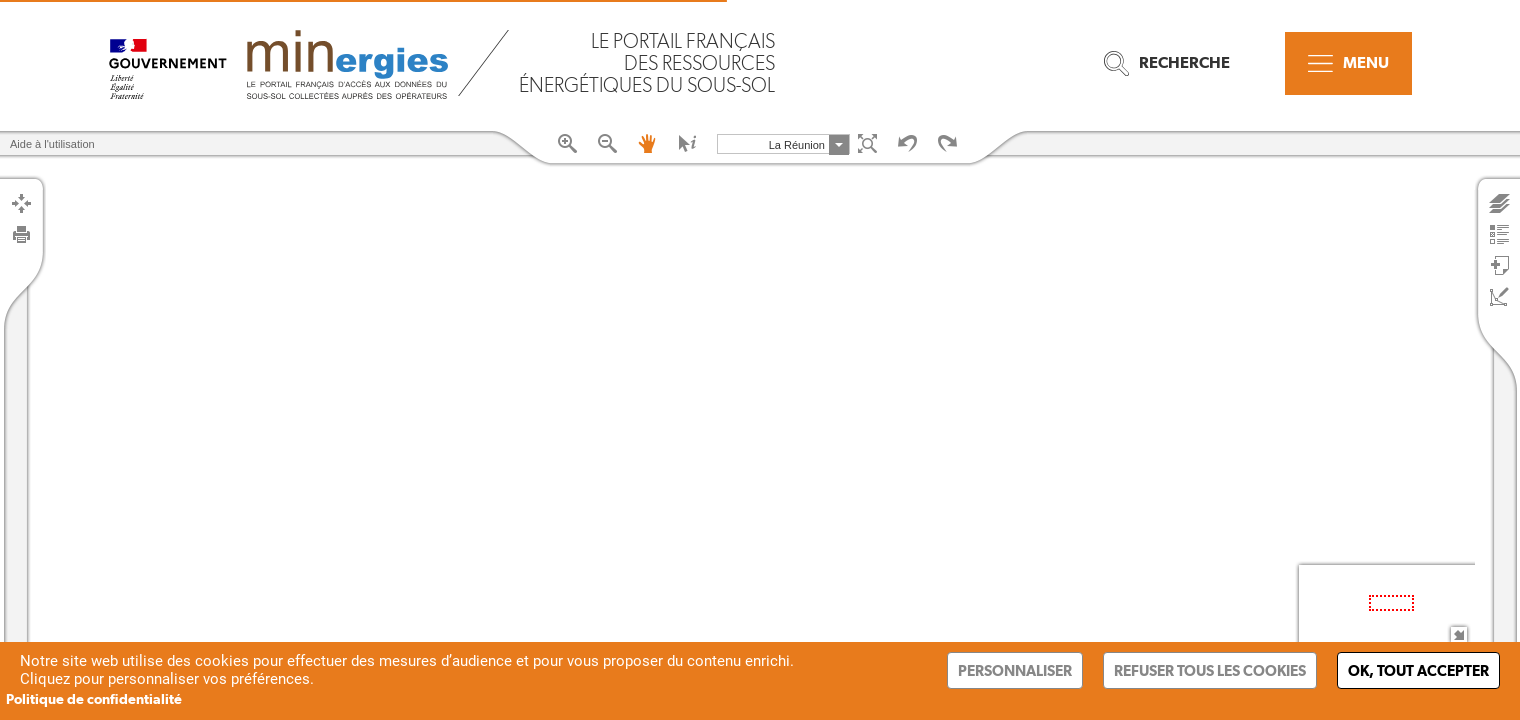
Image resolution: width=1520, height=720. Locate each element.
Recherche (1167, 63)
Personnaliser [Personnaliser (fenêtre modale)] (1015, 670)
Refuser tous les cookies (1210, 670)
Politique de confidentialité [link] (94, 699)
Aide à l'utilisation (52, 144)
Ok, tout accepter (1418, 670)
